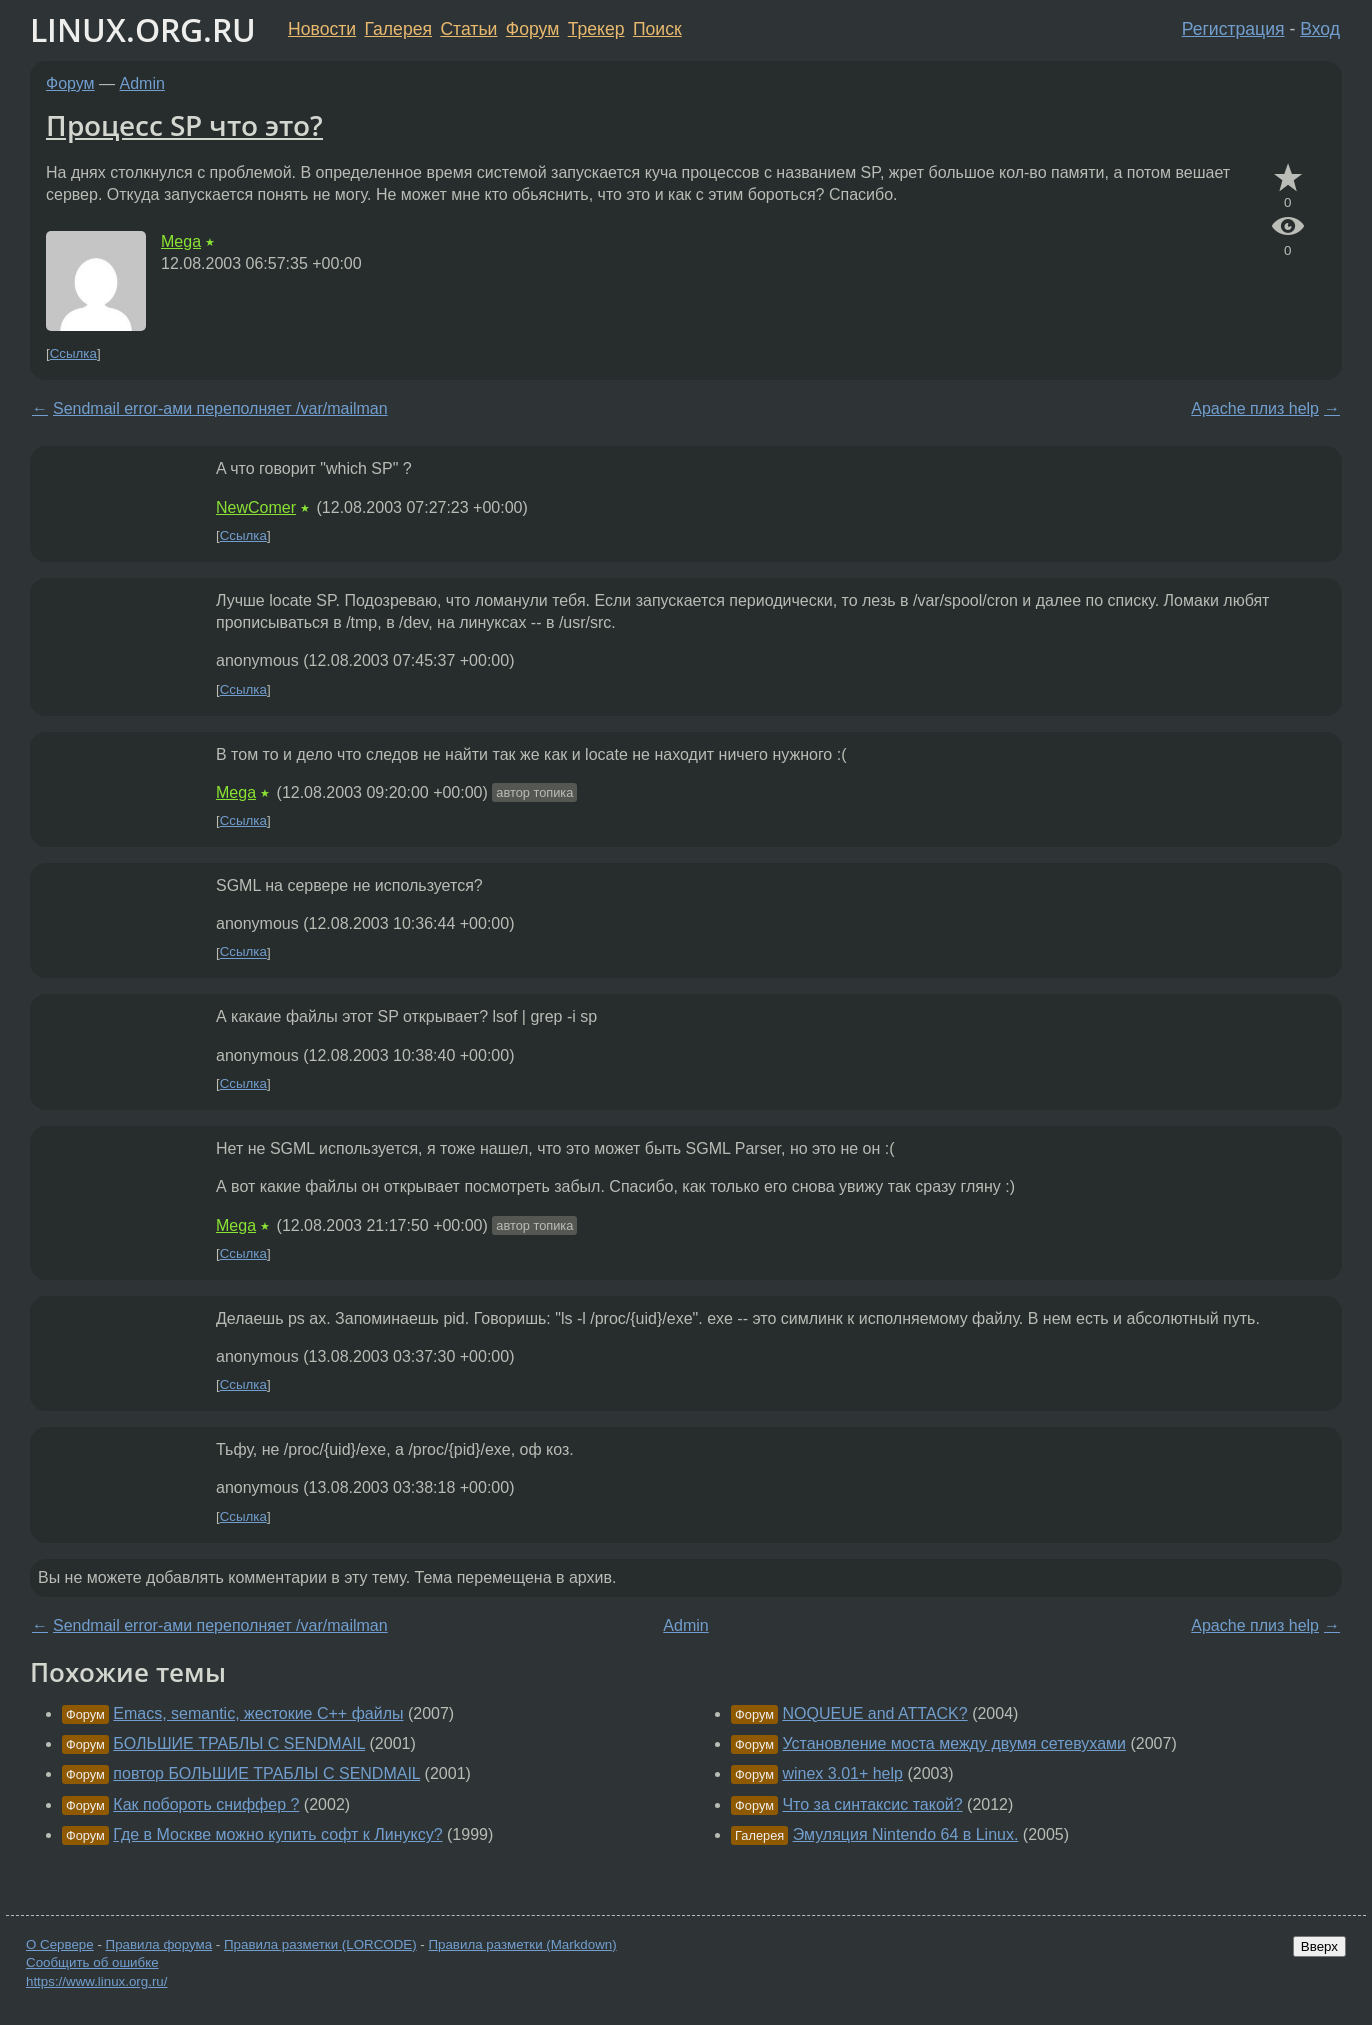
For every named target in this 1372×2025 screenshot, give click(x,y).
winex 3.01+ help (842, 1773)
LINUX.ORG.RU (143, 29)
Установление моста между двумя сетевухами (954, 1743)
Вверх (1319, 1946)
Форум (532, 29)
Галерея (398, 29)
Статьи (468, 29)
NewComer (256, 507)
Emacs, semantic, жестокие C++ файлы (258, 1713)
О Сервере (60, 1944)
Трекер (596, 29)
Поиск (657, 29)
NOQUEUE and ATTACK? (874, 1713)
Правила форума (159, 1944)
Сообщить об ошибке (92, 1962)
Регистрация (1233, 29)
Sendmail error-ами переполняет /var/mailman (220, 408)
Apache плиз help (1255, 408)
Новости (322, 29)
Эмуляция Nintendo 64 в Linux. (906, 1834)
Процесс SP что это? (184, 125)
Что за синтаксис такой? (872, 1804)
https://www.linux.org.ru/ (96, 1981)
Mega (181, 241)
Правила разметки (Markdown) (522, 1944)
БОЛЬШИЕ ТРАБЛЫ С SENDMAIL (239, 1743)
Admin (142, 83)
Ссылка (73, 353)
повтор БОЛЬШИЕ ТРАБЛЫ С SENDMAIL (266, 1773)
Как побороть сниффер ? (206, 1804)
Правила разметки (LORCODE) (320, 1944)
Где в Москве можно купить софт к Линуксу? (277, 1834)
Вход (1320, 29)
